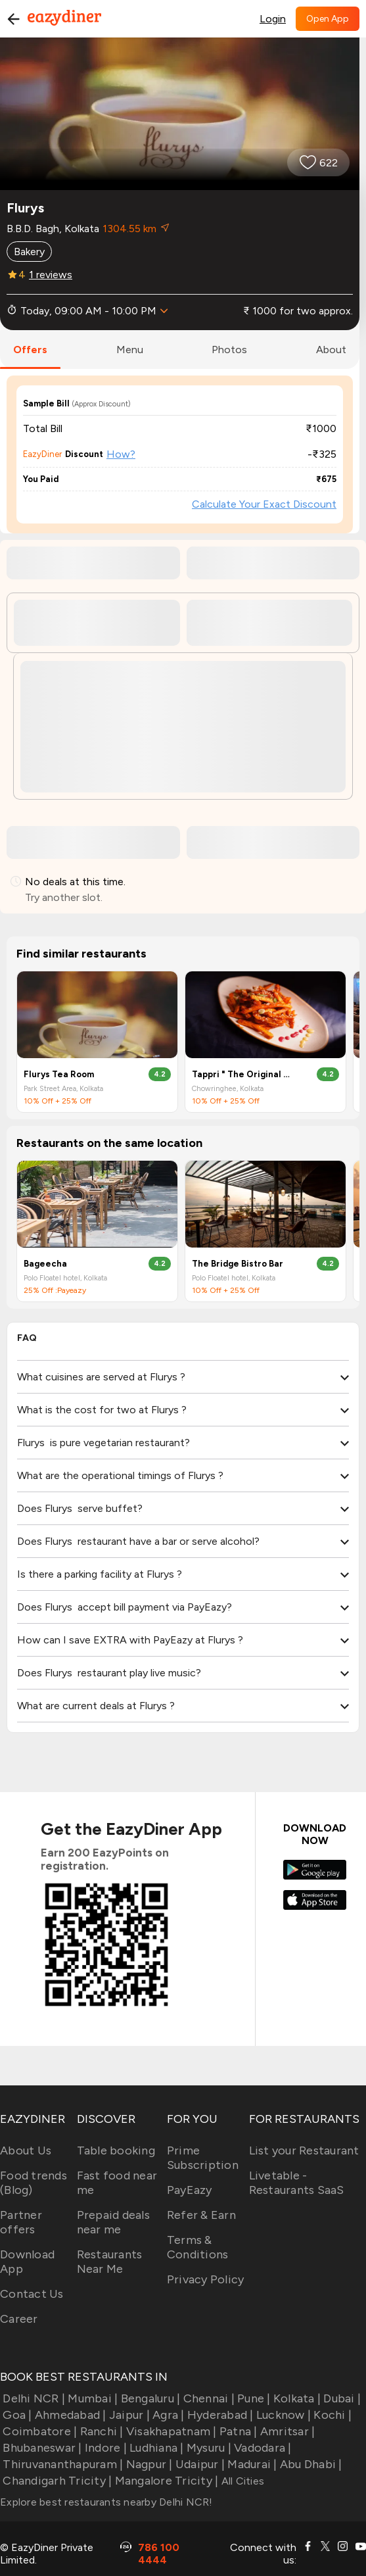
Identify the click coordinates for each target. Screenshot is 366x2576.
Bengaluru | (149, 2398)
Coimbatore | (38, 2431)
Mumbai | (91, 2398)
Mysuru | (207, 2448)
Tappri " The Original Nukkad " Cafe (243, 1074)
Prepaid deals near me (113, 2222)
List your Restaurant (304, 2150)
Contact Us (32, 2294)
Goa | (16, 2415)
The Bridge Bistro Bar (237, 1264)
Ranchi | (100, 2431)
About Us (25, 2150)
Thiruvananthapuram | (61, 2464)
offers (30, 349)
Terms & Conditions (198, 2247)
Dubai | (341, 2398)
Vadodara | (261, 2448)
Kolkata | (296, 2398)
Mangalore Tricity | (165, 2480)
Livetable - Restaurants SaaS (296, 2182)
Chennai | (207, 2398)
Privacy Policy (205, 2279)
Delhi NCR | (32, 2398)
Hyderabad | (219, 2415)
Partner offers (21, 2222)
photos (229, 349)
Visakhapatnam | (170, 2431)
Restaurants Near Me (110, 2261)
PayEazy (189, 2190)
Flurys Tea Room (59, 1074)
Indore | (104, 2448)
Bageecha (45, 1264)
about (331, 349)
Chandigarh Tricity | (56, 2480)
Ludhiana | (155, 2448)
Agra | (167, 2415)
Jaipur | (128, 2415)
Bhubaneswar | (41, 2448)
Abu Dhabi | (309, 2464)
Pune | (253, 2398)
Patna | (237, 2431)
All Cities (241, 2481)
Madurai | (251, 2464)
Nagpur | (147, 2464)
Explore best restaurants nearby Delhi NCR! (106, 2502)
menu (129, 349)
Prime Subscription (203, 2157)
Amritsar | (286, 2431)
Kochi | (331, 2415)
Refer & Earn (201, 2215)
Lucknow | (282, 2415)
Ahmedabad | (69, 2415)
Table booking (116, 2150)
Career (19, 2319)
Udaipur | (199, 2464)
